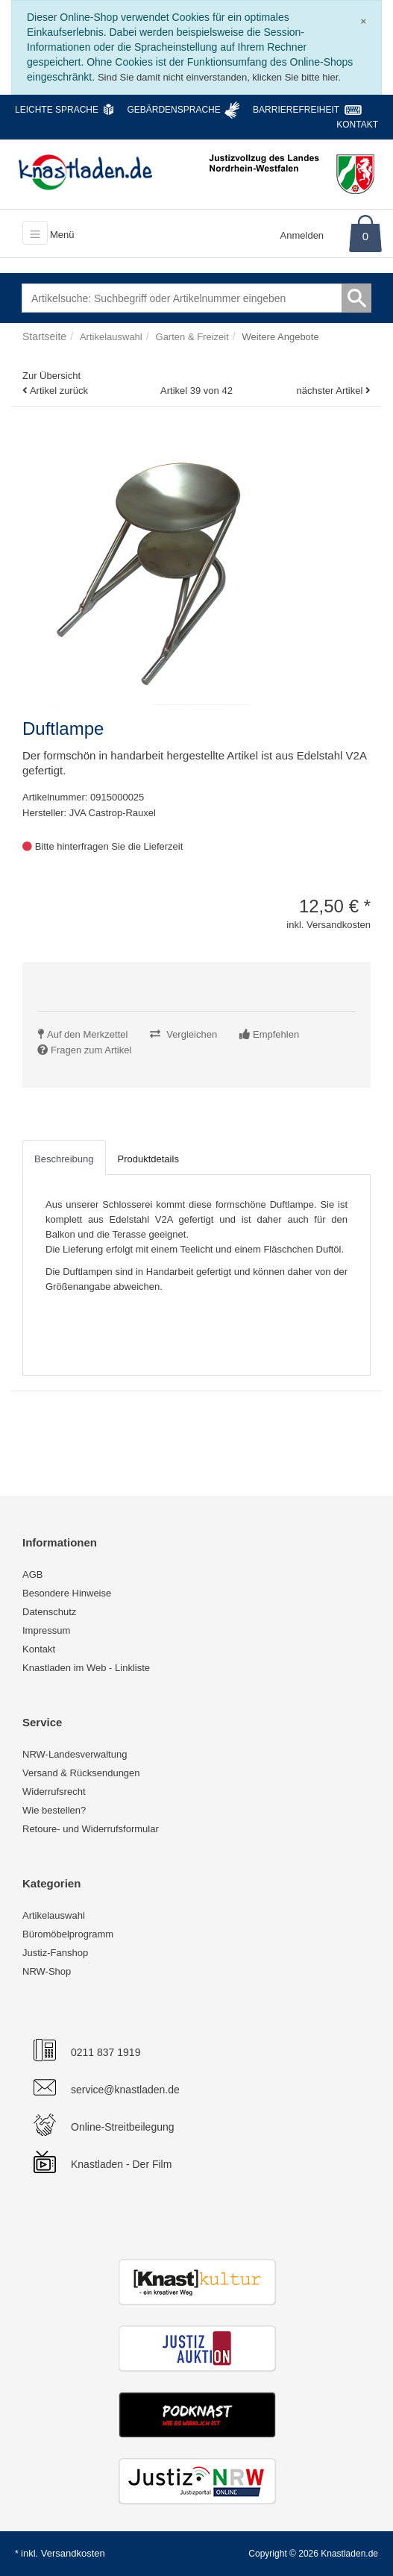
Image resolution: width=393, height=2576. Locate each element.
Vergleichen (191, 1034)
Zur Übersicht (51, 375)
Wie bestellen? (54, 1810)
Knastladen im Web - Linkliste (86, 1667)
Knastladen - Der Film (121, 2164)
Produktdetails (148, 1159)
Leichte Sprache (56, 109)
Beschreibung (64, 1159)
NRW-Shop (46, 1971)
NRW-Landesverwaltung (74, 1754)
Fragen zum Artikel (91, 1050)
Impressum (46, 1630)
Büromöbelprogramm (67, 1934)
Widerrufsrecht (54, 1791)
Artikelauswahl (53, 1915)
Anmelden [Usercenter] (302, 235)
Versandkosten (73, 2553)
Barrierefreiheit (296, 109)
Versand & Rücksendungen (81, 1773)
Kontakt (357, 124)
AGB (32, 1574)
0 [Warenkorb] (365, 236)
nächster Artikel (330, 390)
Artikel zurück (59, 390)
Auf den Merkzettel (87, 1034)
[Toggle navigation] (35, 233)
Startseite (44, 336)
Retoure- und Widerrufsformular (90, 1828)
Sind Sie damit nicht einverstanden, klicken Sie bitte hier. (219, 77)
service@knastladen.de (125, 2090)
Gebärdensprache (173, 109)
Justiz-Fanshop (55, 1952)
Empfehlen (276, 1034)
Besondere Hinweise (66, 1593)
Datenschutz (49, 1611)
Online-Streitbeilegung (123, 2127)
